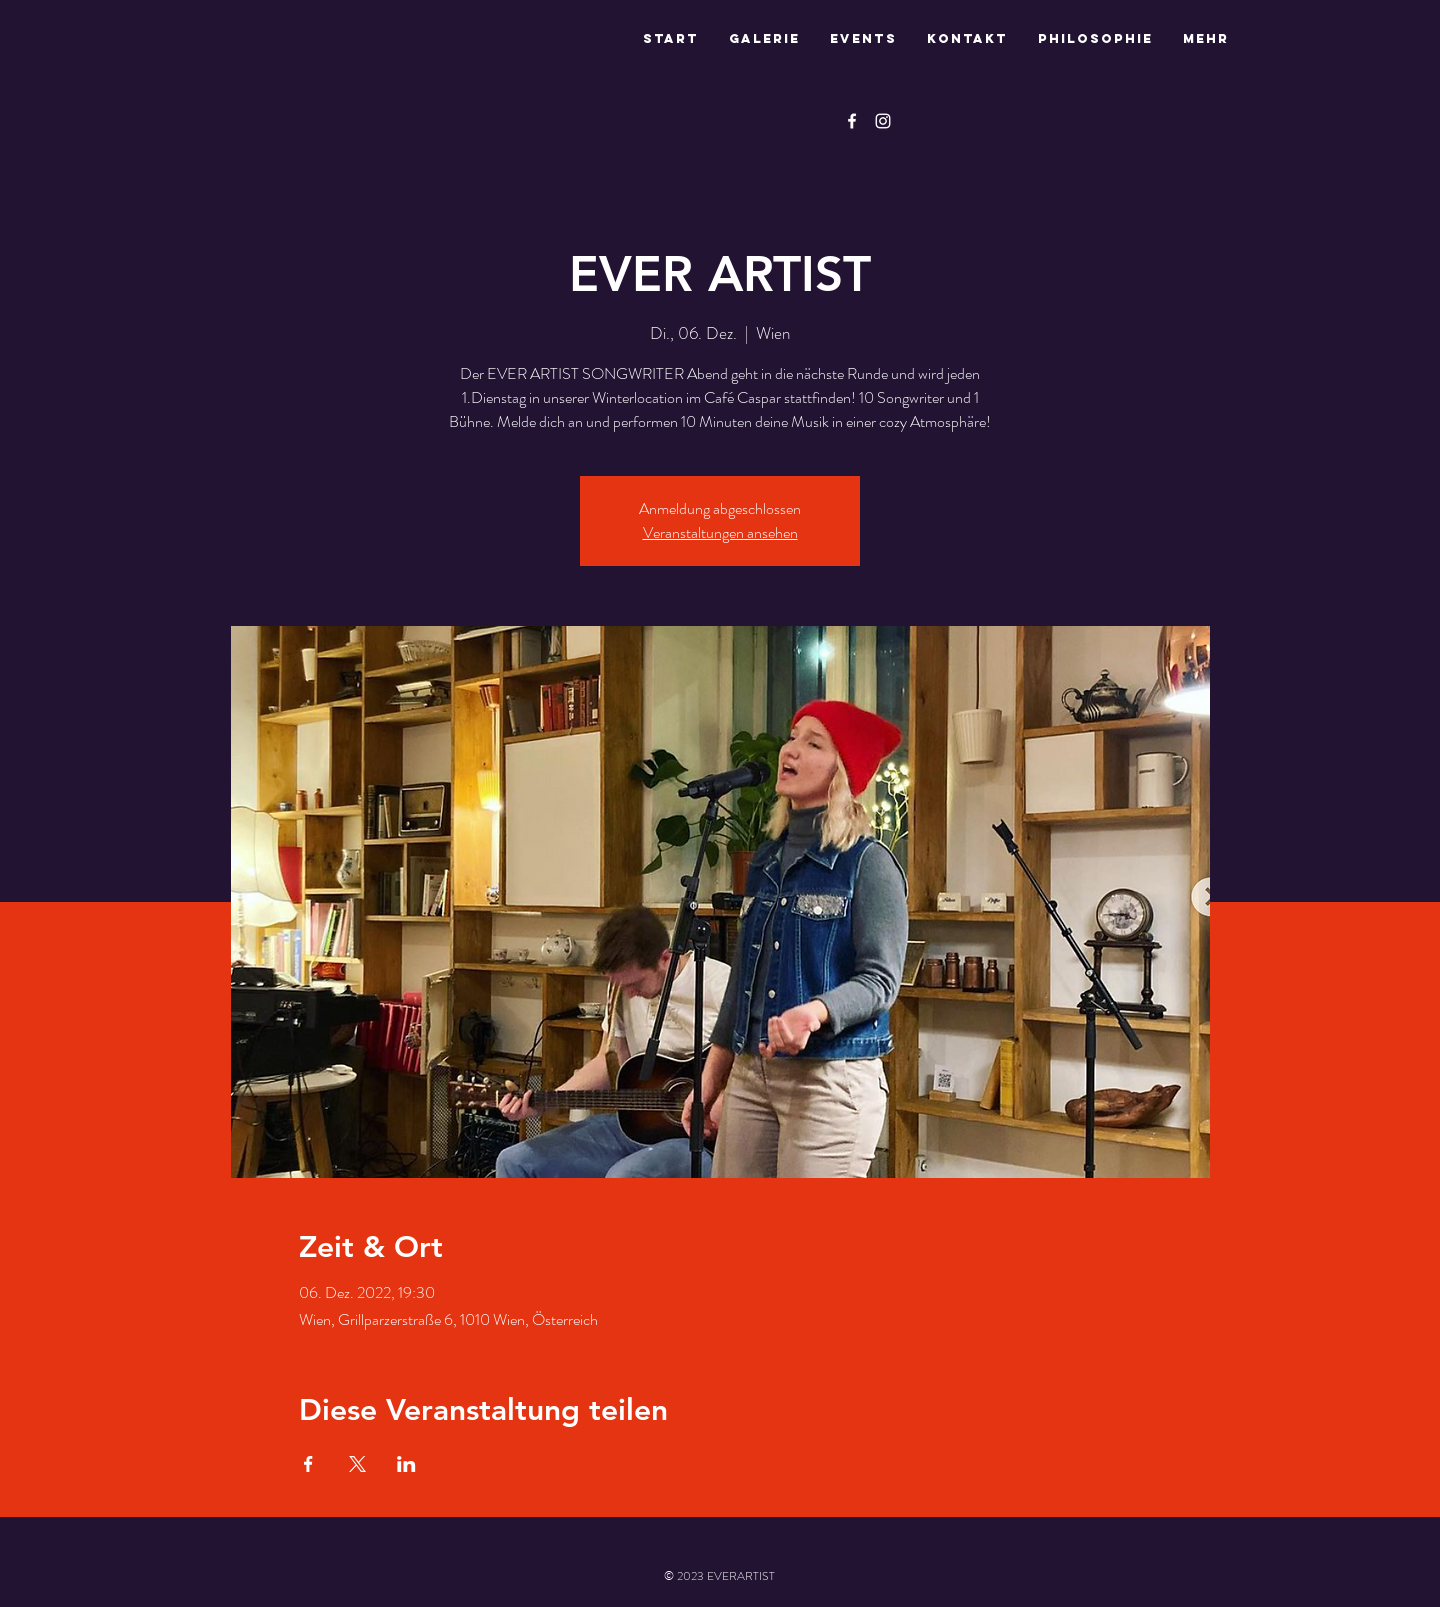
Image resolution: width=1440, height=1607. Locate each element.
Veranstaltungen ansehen (720, 532)
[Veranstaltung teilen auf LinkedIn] (406, 1464)
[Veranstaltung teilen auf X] (357, 1464)
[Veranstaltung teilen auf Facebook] (308, 1464)
